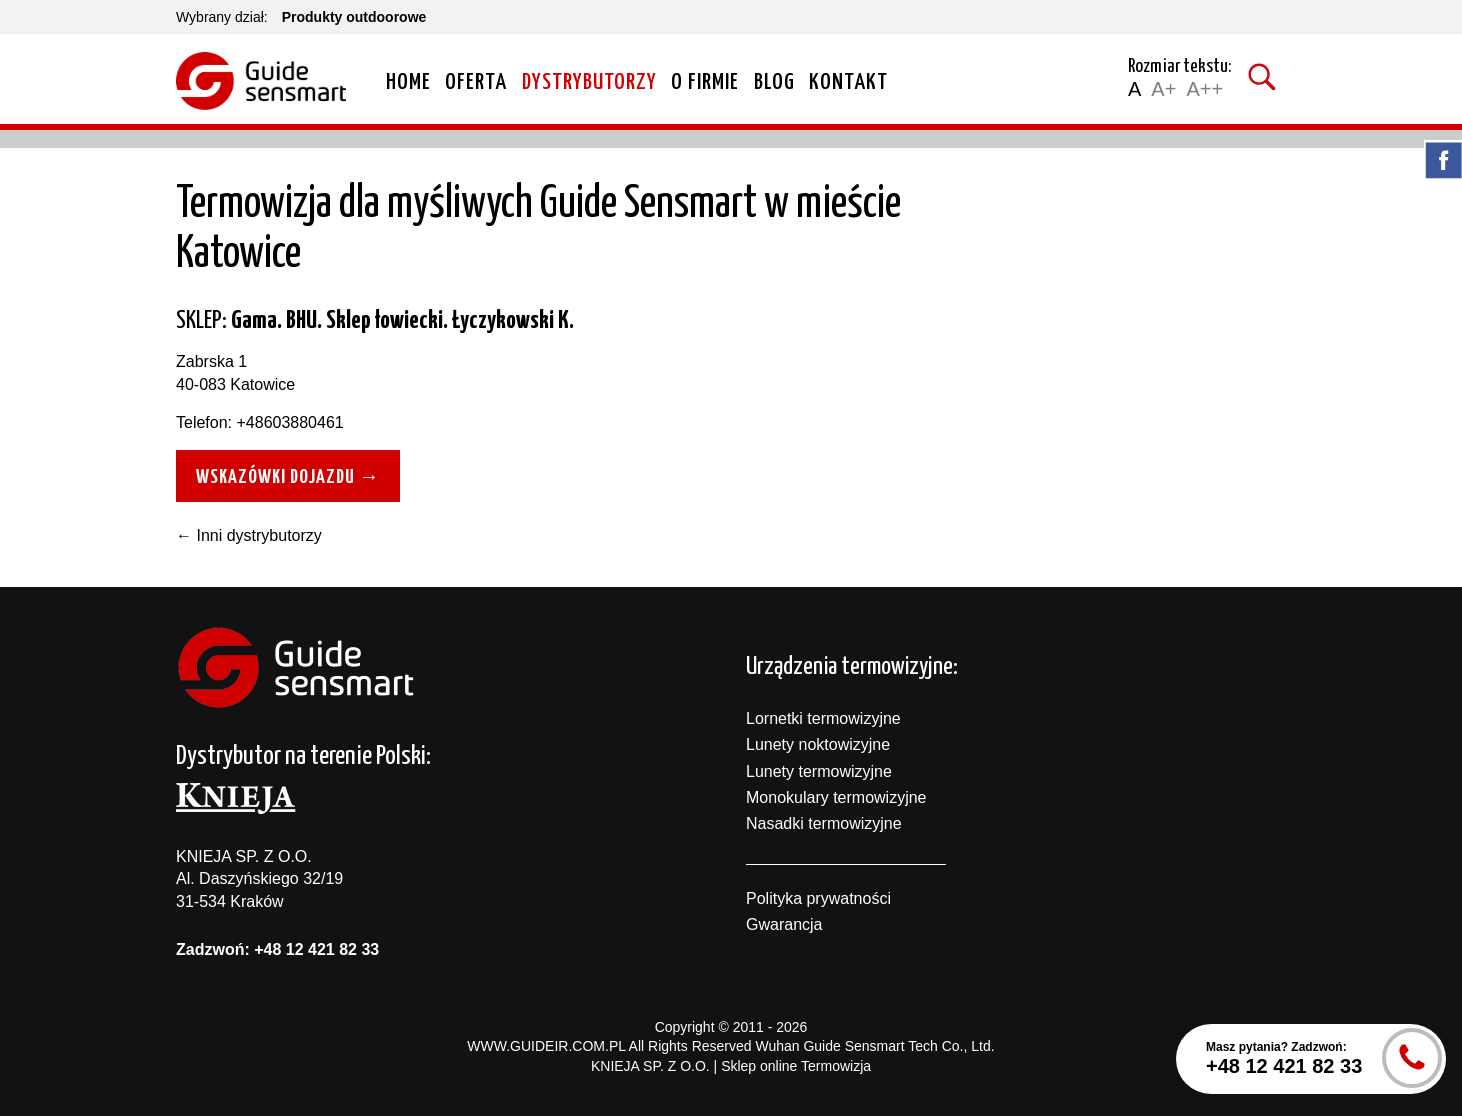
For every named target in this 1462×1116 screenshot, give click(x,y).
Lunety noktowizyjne (818, 744)
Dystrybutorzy (589, 82)
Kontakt (848, 82)
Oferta (476, 82)
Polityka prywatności (818, 898)
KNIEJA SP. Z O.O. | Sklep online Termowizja (731, 1066)
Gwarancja (784, 924)
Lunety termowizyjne (819, 771)
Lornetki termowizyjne (823, 718)
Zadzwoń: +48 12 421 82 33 (277, 949)
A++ (1204, 89)
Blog (774, 82)
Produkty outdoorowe (354, 17)
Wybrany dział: (222, 17)
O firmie (705, 82)
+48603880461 (289, 422)
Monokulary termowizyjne (836, 797)
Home (408, 82)
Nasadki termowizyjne (824, 823)
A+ (1163, 89)
